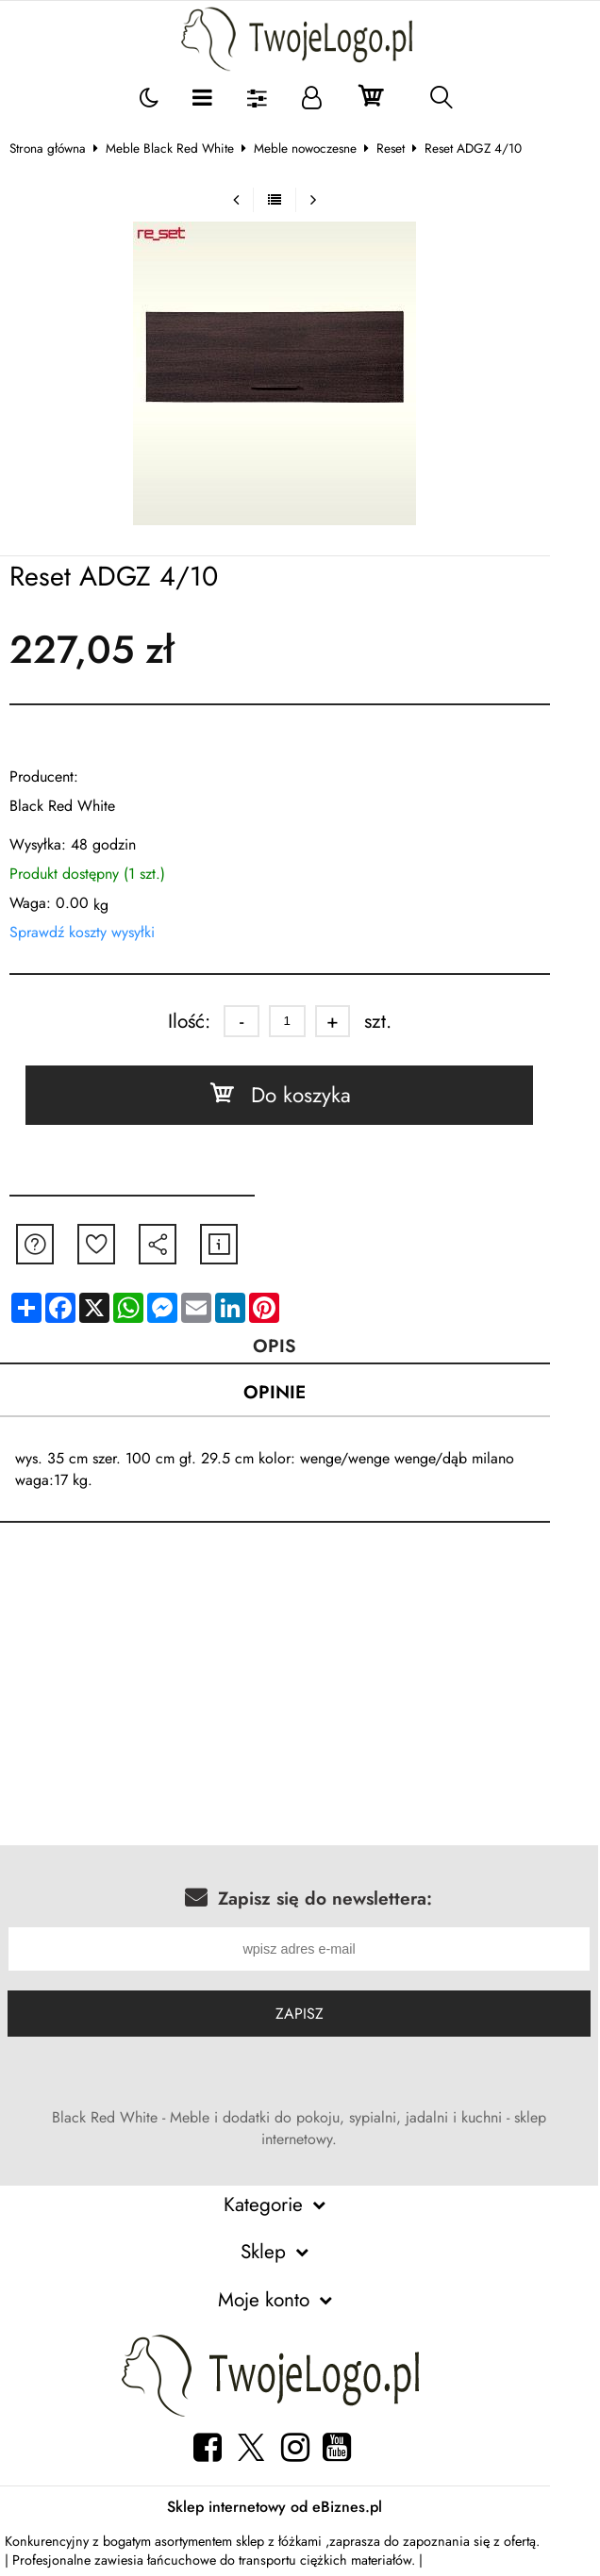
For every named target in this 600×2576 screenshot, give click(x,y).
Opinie (300, 1392)
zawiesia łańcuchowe (159, 2561)
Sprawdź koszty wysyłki (93, 932)
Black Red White (73, 806)
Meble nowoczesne (316, 148)
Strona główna (59, 148)
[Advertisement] (299, 1696)
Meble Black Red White (181, 148)
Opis (300, 1345)
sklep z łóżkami (290, 2543)
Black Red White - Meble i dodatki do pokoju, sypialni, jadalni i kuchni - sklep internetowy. (310, 2129)
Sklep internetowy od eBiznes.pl (300, 2508)
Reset (402, 148)
